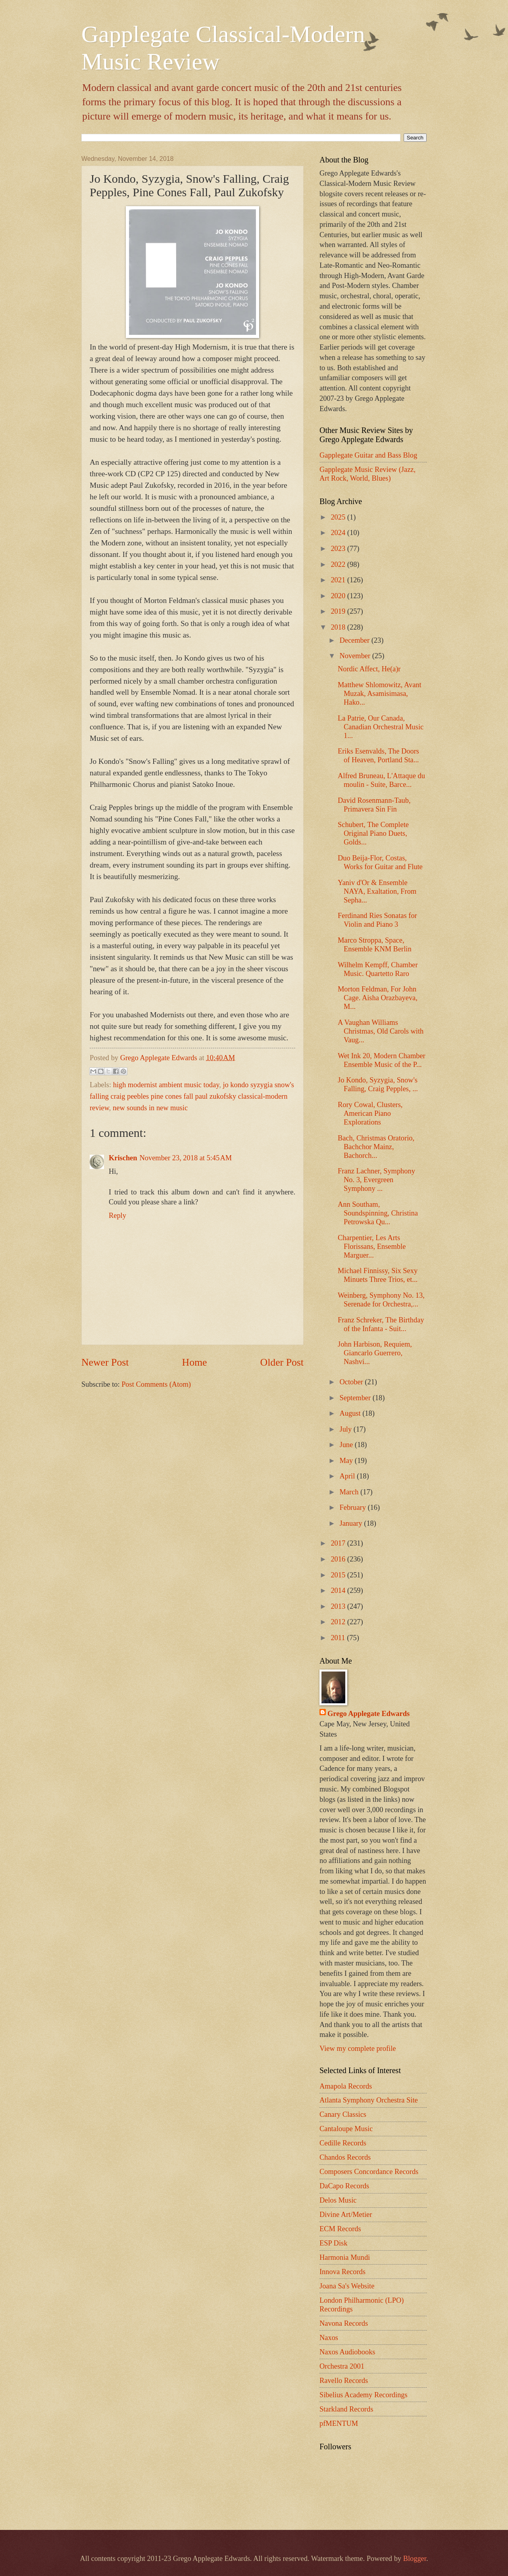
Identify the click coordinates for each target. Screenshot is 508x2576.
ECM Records (340, 2229)
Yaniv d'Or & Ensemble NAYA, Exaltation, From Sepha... (377, 891)
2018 (339, 627)
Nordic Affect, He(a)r (369, 669)
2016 (339, 1559)
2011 (339, 1638)
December (355, 640)
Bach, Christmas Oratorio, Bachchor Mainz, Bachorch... (376, 1146)
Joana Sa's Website (346, 2286)
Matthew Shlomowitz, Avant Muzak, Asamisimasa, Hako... (379, 693)
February (354, 1507)
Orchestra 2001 (341, 2366)
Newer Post (105, 1362)
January (352, 1523)
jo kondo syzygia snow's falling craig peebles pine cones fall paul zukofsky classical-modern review (192, 1096)
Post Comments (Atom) (156, 1384)
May (347, 1461)
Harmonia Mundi (344, 2257)
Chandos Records (345, 2157)
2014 (339, 1590)
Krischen (123, 1158)
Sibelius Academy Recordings (363, 2395)
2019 (339, 611)
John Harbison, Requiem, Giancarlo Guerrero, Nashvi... (375, 1353)
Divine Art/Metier (345, 2214)
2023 (339, 549)
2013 (339, 1606)
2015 (339, 1575)
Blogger (414, 2558)
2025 (339, 517)
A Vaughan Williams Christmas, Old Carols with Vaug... (380, 1031)
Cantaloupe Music (346, 2129)
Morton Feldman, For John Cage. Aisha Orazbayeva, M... (378, 998)
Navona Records (343, 2323)
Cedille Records (342, 2143)
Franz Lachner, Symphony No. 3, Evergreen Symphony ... (376, 1179)
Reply (117, 1215)
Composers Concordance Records (368, 2172)
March (350, 1492)
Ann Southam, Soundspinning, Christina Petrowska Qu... (378, 1213)
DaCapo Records (344, 2186)
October (352, 1382)
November (356, 656)
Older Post (282, 1362)
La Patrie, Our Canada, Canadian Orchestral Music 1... (380, 727)
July (347, 1429)
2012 (339, 1622)
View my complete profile (357, 2048)
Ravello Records (343, 2381)
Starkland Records (346, 2409)
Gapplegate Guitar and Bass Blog (368, 455)
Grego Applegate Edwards (368, 1714)
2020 (339, 596)
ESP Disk (333, 2243)
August (351, 1413)
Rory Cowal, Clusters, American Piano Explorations (370, 1113)
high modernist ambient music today (166, 1085)
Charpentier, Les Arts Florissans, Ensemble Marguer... (372, 1246)
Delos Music (337, 2200)
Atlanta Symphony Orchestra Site (368, 2100)
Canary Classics (342, 2114)
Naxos (328, 2338)
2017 (339, 1543)
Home (194, 1362)
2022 (339, 564)
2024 (339, 533)
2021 (339, 580)
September (356, 1398)
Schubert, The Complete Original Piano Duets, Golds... (373, 833)
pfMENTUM (338, 2423)
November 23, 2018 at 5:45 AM (186, 1158)
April (348, 1476)
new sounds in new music (150, 1108)
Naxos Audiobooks (347, 2352)
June (347, 1445)
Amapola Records (345, 2086)
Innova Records (342, 2272)
